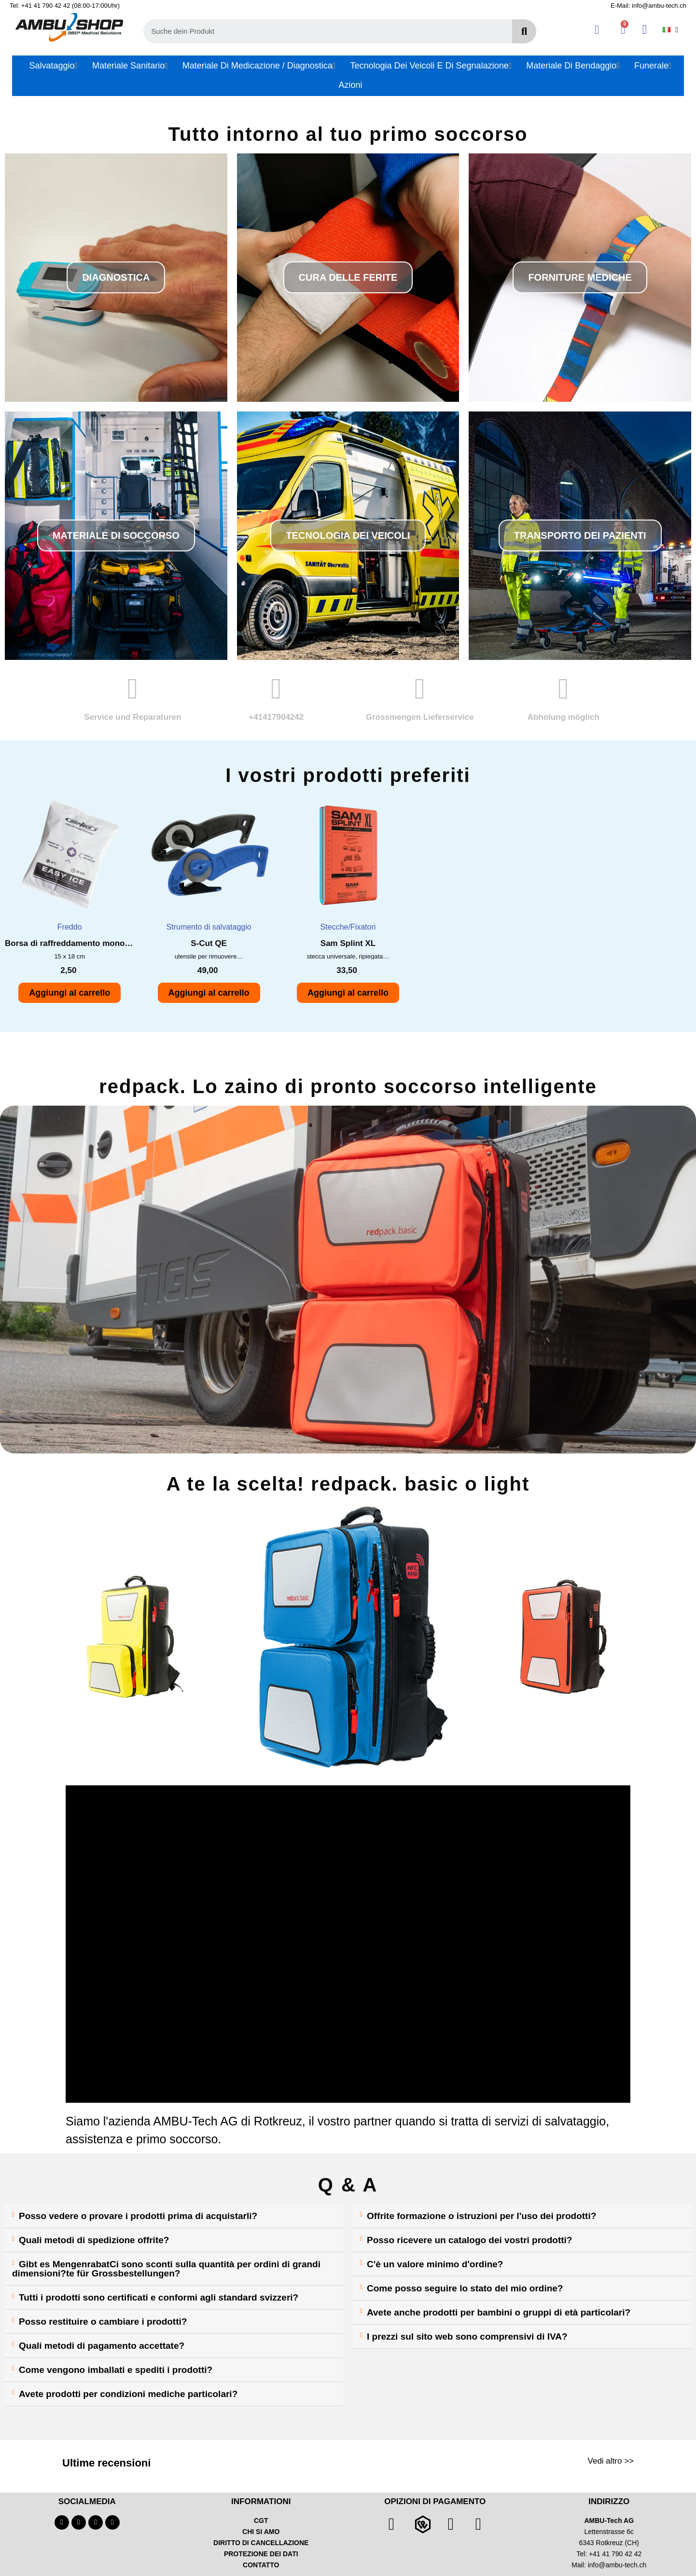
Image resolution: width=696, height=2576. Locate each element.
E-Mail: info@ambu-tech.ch (648, 5)
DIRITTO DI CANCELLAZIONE (260, 2543)
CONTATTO (261, 2565)
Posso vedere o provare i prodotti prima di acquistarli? (138, 2216)
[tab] (174, 2216)
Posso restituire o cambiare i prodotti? (103, 2321)
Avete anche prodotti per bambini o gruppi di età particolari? (498, 2312)
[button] (116, 277)
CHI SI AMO (260, 2531)
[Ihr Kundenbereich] (597, 29)
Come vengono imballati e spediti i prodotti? (115, 2370)
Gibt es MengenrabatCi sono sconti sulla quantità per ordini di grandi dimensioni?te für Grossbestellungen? (166, 2268)
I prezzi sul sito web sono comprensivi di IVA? (467, 2336)
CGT (261, 2520)
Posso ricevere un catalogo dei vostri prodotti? (469, 2240)
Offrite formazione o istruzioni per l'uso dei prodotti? (481, 2216)
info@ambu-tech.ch (617, 2565)
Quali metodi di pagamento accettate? (101, 2346)
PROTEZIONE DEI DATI (261, 2554)
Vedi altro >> (611, 2461)
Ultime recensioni (106, 2463)
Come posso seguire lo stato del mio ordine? (465, 2288)
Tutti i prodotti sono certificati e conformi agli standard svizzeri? (158, 2297)
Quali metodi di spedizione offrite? (94, 2240)
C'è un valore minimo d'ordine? (435, 2264)
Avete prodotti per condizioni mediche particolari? (128, 2394)
